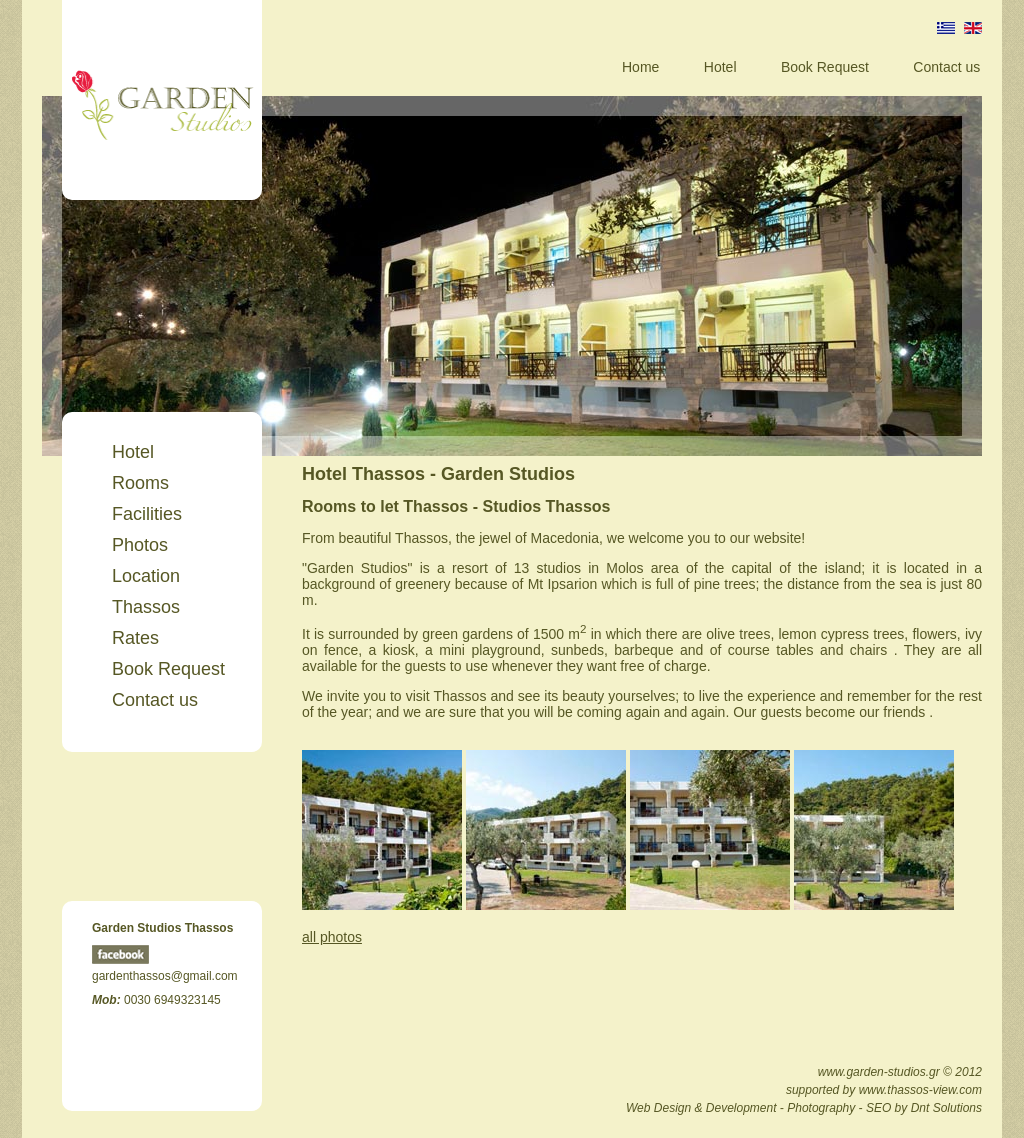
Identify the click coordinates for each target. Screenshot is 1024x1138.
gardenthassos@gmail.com (165, 976)
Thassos (146, 607)
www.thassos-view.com (920, 1090)
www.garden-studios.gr (879, 1072)
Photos (140, 545)
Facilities (147, 514)
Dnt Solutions (946, 1108)
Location (146, 576)
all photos (332, 937)
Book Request (825, 67)
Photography (821, 1108)
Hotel (720, 67)
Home (640, 67)
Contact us (946, 67)
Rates (135, 638)
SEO (878, 1108)
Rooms (140, 483)
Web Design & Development (701, 1108)
